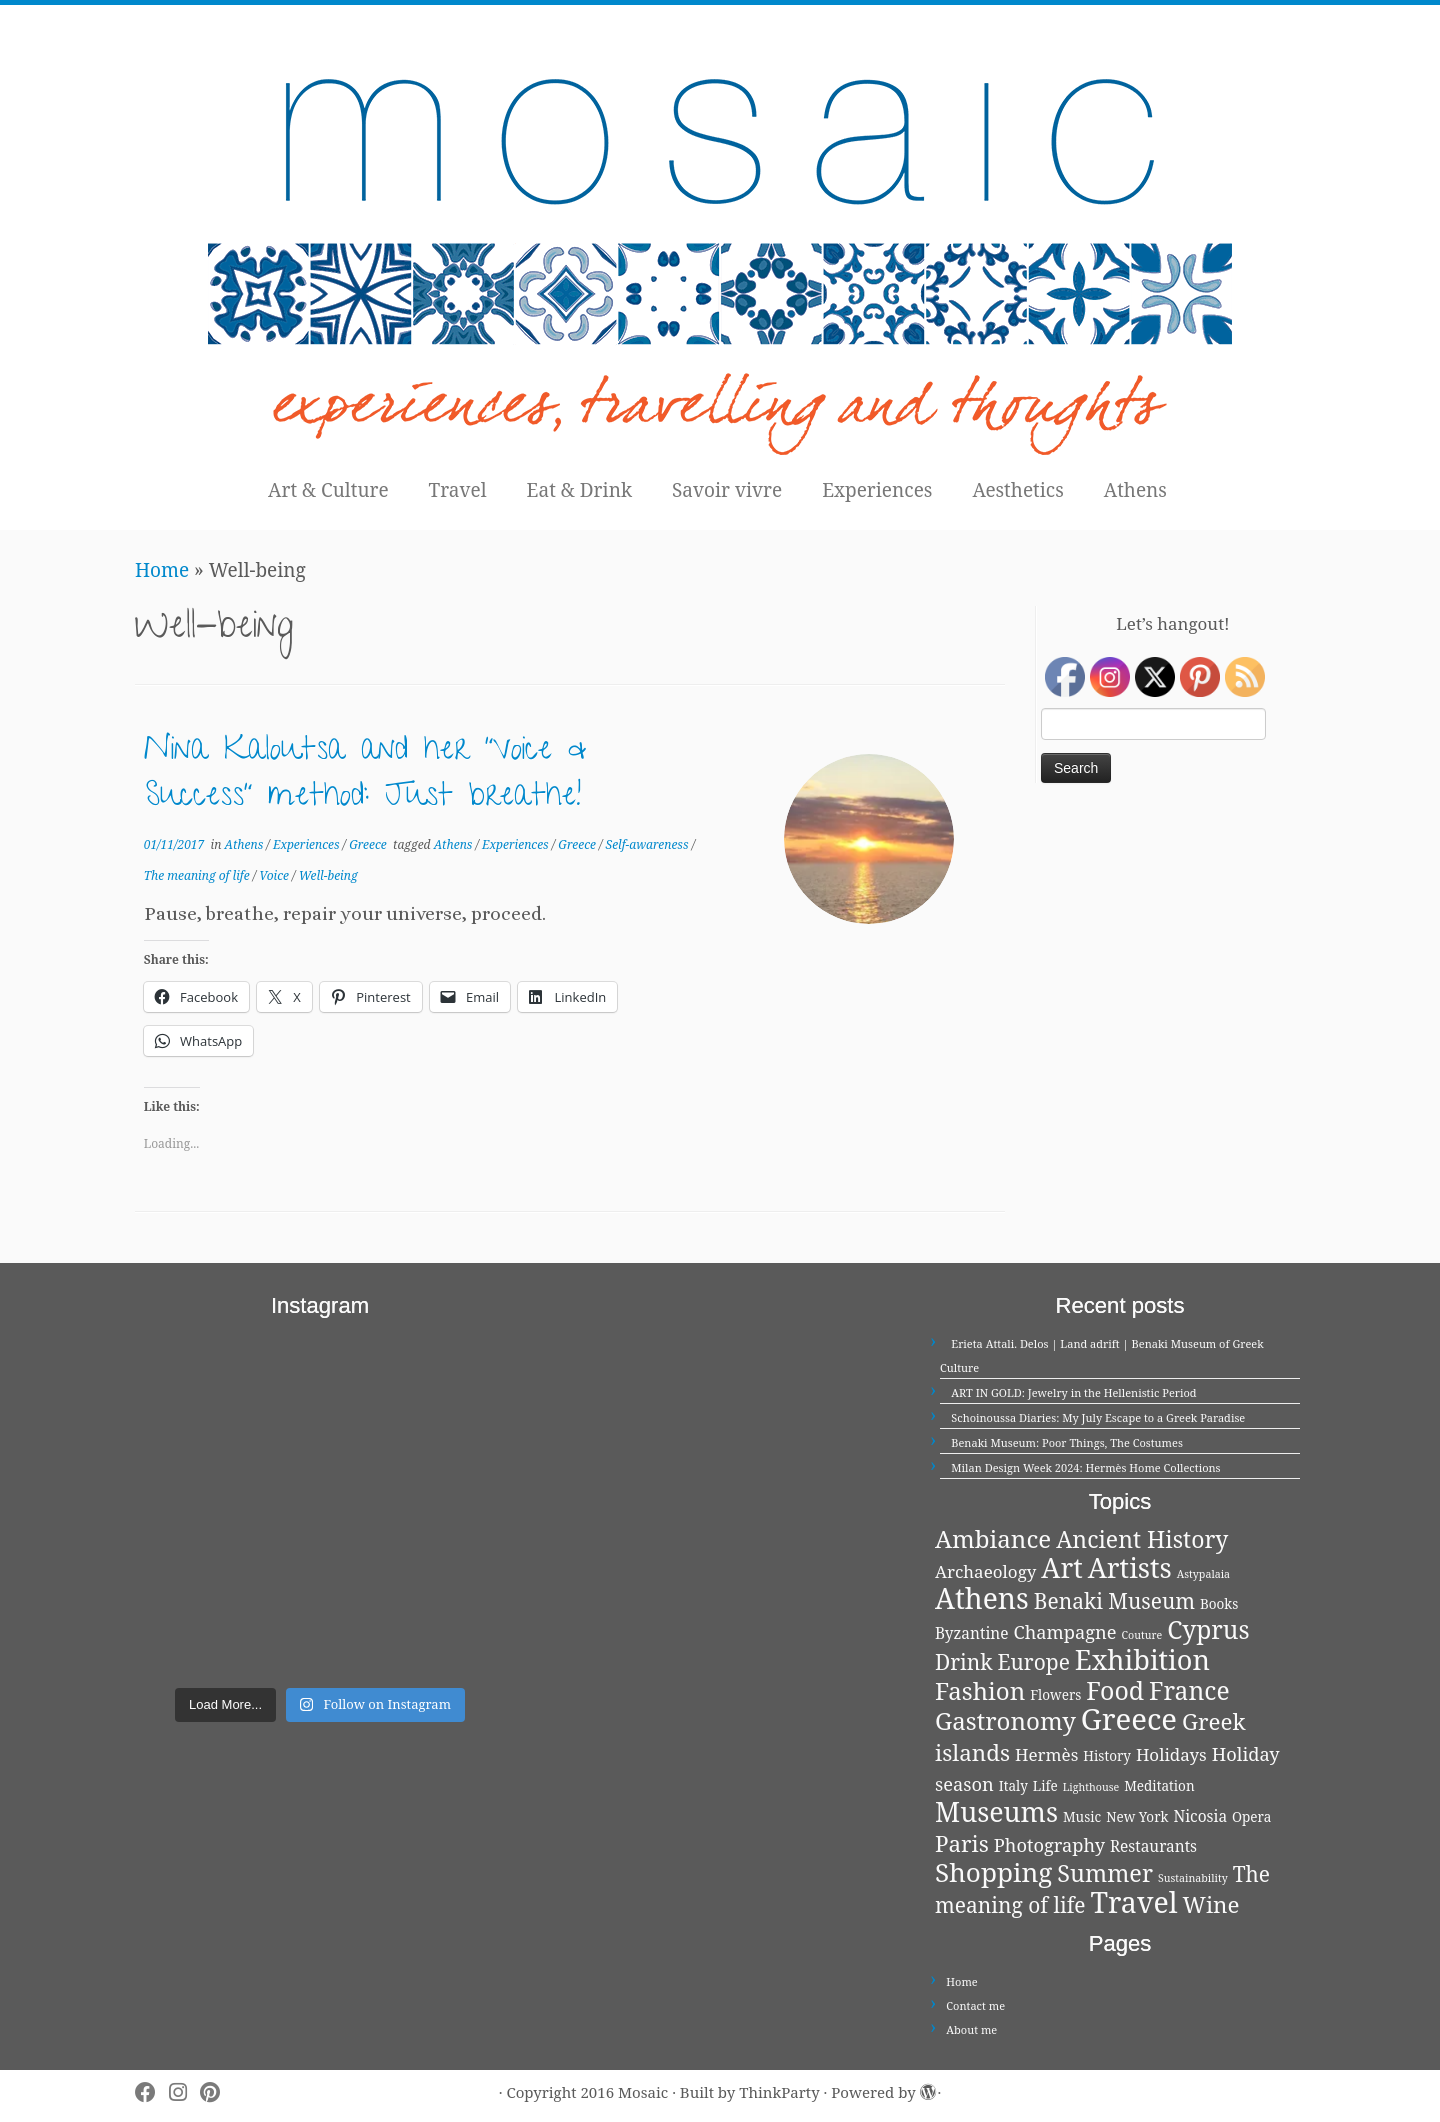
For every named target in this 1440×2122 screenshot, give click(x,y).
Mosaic (643, 2092)
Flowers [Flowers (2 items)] (1055, 1695)
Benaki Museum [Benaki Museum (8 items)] (1114, 1601)
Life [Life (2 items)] (1045, 1786)
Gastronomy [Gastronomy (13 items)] (1005, 1720)
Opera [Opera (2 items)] (1251, 1817)
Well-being (328, 875)
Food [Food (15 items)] (1115, 1690)
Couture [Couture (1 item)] (1142, 1635)
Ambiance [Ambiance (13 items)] (993, 1538)
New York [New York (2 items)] (1137, 1817)
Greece (369, 844)
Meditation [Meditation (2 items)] (1159, 1786)
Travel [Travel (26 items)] (1134, 1901)
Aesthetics (1017, 490)
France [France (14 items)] (1189, 1690)
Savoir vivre (727, 490)
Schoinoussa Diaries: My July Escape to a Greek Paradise (1098, 1417)
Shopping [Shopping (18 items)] (993, 1872)
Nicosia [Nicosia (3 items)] (1200, 1816)
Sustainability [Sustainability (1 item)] (1193, 1878)
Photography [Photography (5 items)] (1049, 1844)
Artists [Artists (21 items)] (1130, 1567)
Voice (275, 875)
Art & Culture (328, 490)
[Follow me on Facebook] (152, 2093)
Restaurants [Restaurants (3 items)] (1153, 1846)
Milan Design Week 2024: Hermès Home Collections (1085, 1467)
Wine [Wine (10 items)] (1211, 1904)
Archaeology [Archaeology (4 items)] (985, 1571)
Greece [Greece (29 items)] (1129, 1719)
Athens (1135, 490)
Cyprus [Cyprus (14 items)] (1208, 1629)
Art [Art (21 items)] (1061, 1567)
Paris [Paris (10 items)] (962, 1843)
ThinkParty (779, 2092)
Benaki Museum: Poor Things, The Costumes (1067, 1442)
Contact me (975, 2005)
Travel (458, 490)
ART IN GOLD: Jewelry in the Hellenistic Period (1073, 1392)
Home (162, 570)
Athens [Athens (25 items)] (982, 1598)
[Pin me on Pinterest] (216, 2093)
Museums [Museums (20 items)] (996, 1811)
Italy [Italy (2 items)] (1013, 1786)
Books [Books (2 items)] (1219, 1604)
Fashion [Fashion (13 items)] (980, 1690)
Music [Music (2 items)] (1082, 1817)
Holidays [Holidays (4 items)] (1171, 1754)
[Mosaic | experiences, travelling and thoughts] (720, 235)
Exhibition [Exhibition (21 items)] (1142, 1659)
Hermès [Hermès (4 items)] (1046, 1754)
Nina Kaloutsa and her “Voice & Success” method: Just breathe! (365, 776)
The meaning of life (198, 875)
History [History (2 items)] (1107, 1756)
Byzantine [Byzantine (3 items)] (972, 1633)
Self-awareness (649, 844)
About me (971, 2029)
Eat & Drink (579, 490)
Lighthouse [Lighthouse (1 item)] (1091, 1787)
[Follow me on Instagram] (184, 2093)
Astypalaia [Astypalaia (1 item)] (1203, 1574)
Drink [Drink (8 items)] (964, 1662)
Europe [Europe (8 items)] (1034, 1662)
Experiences (877, 490)
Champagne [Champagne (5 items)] (1064, 1631)
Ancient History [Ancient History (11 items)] (1142, 1539)
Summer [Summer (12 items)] (1105, 1873)
